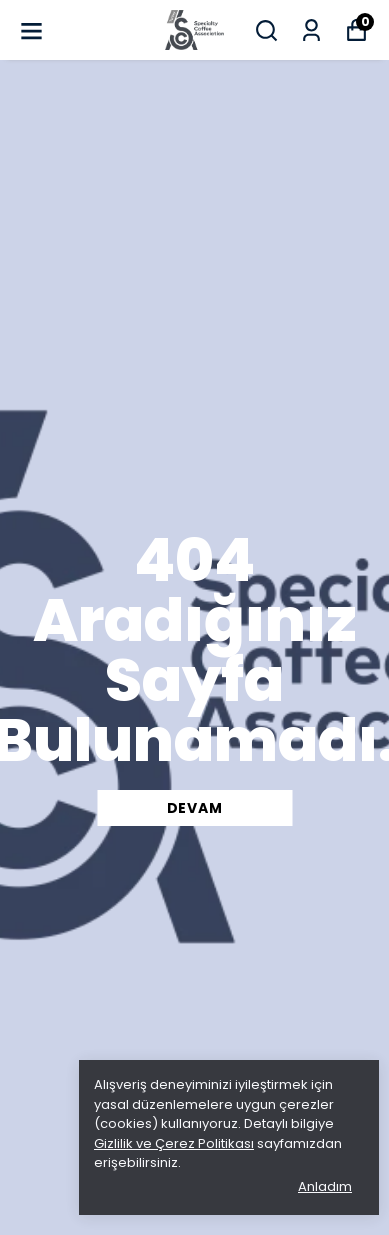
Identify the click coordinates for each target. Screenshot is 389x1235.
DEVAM (195, 808)
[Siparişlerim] (311, 30)
